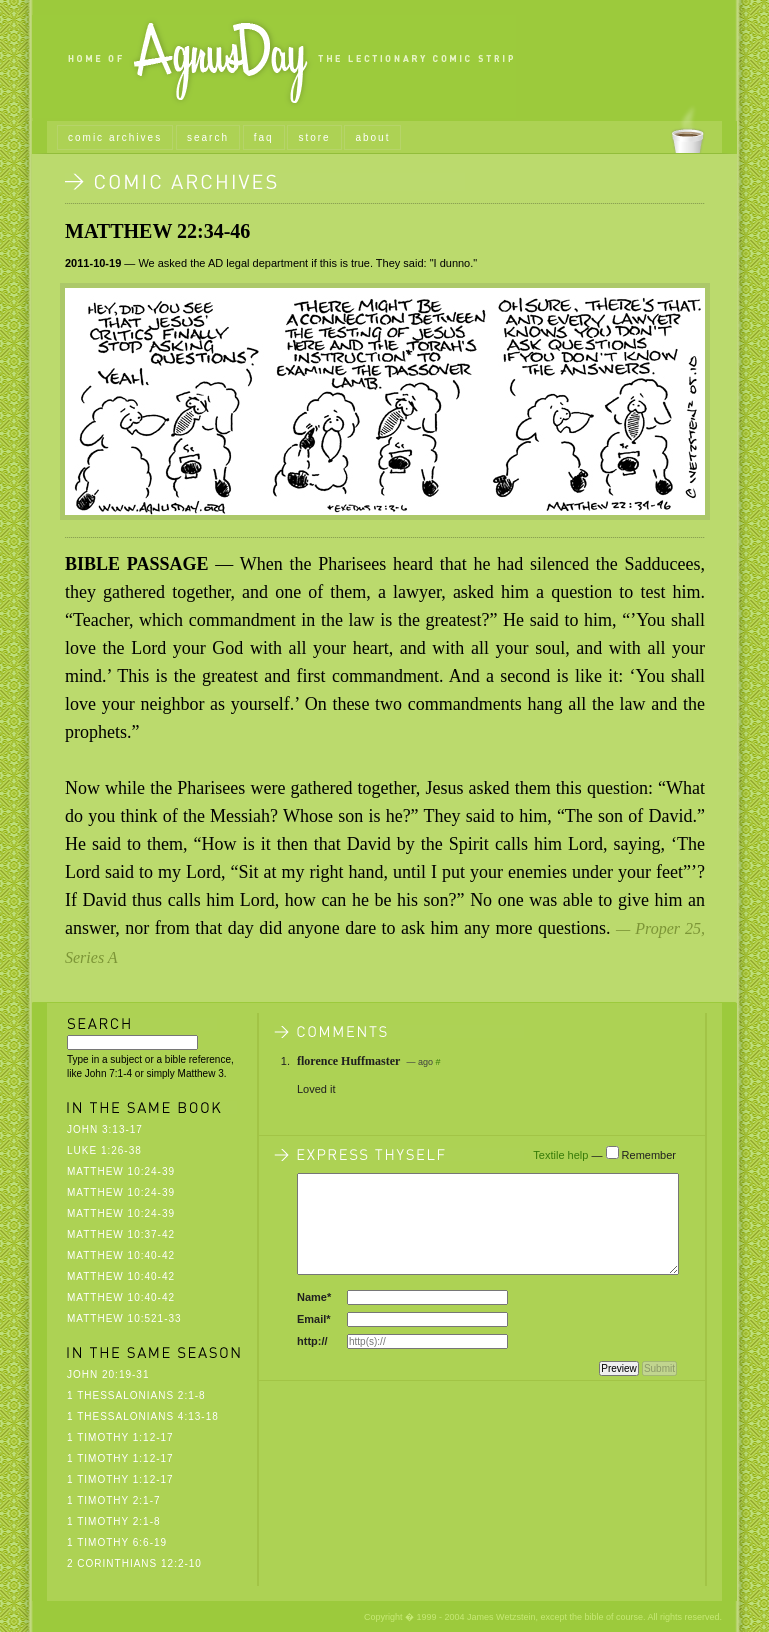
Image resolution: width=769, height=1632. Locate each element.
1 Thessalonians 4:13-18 (143, 1416)
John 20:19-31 (108, 1374)
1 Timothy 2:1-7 (114, 1500)
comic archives (115, 137)
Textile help (560, 1155)
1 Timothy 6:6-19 (117, 1542)
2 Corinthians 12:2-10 (134, 1563)
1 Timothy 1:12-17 (120, 1437)
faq (264, 137)
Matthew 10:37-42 (121, 1234)
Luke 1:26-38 (104, 1150)
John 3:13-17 (105, 1129)
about (372, 137)
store (314, 137)
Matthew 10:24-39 (121, 1171)
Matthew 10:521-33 (124, 1318)
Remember (649, 1155)
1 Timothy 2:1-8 (114, 1521)
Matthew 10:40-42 (121, 1255)
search (208, 137)
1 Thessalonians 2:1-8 (136, 1395)
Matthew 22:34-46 (157, 231)
